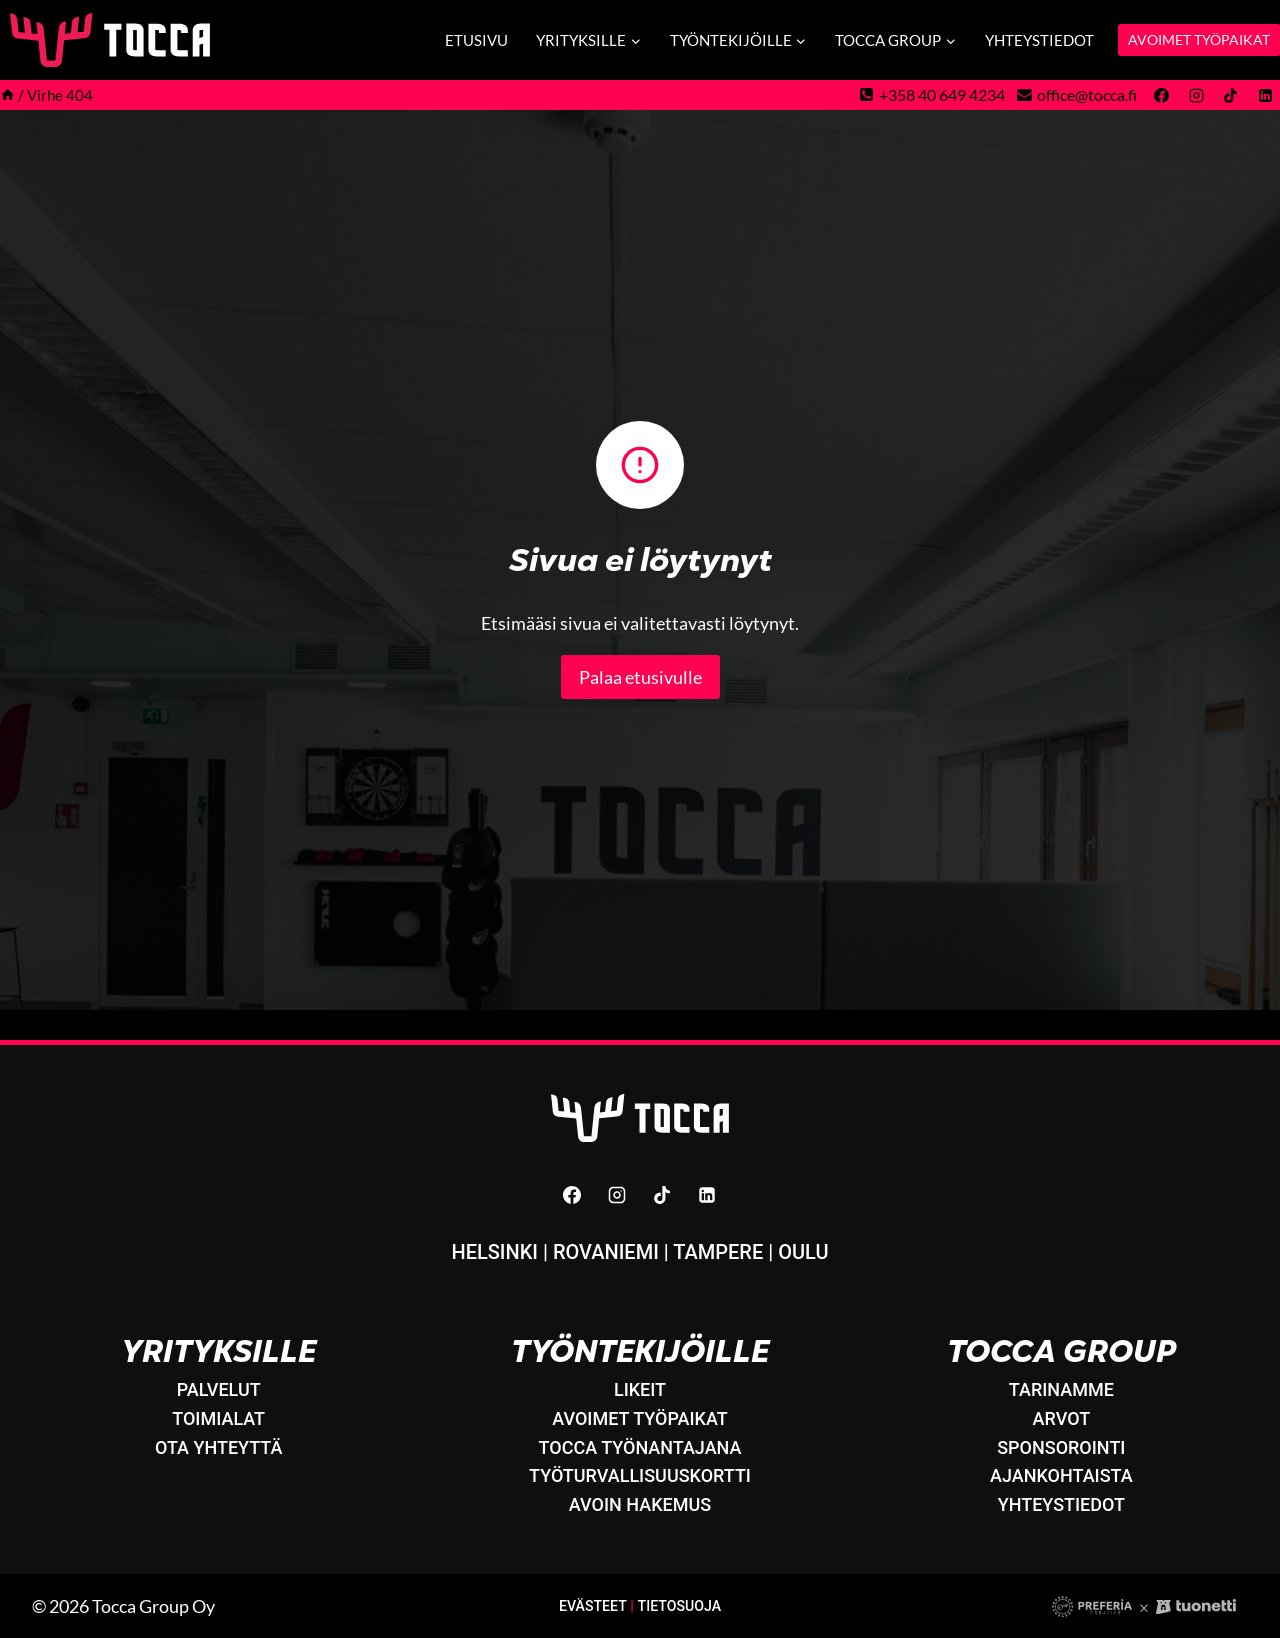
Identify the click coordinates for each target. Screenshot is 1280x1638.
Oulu (803, 1252)
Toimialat (218, 1417)
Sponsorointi (1061, 1446)
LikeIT (640, 1388)
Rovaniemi (606, 1252)
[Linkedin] (1265, 95)
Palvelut (219, 1388)
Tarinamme (1061, 1388)
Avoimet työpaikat (640, 1417)
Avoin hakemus (640, 1503)
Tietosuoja (679, 1605)
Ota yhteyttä (219, 1446)
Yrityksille (219, 1351)
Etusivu (476, 40)
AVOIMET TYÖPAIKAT (1199, 39)
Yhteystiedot (1039, 40)
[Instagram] (1196, 95)
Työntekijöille (639, 1351)
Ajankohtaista (1061, 1475)
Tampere (718, 1252)
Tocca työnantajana (640, 1446)
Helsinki (494, 1252)
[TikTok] (1231, 95)
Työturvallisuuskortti (640, 1475)
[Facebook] (1162, 95)
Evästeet (592, 1605)
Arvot (1062, 1417)
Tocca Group (1061, 1351)
